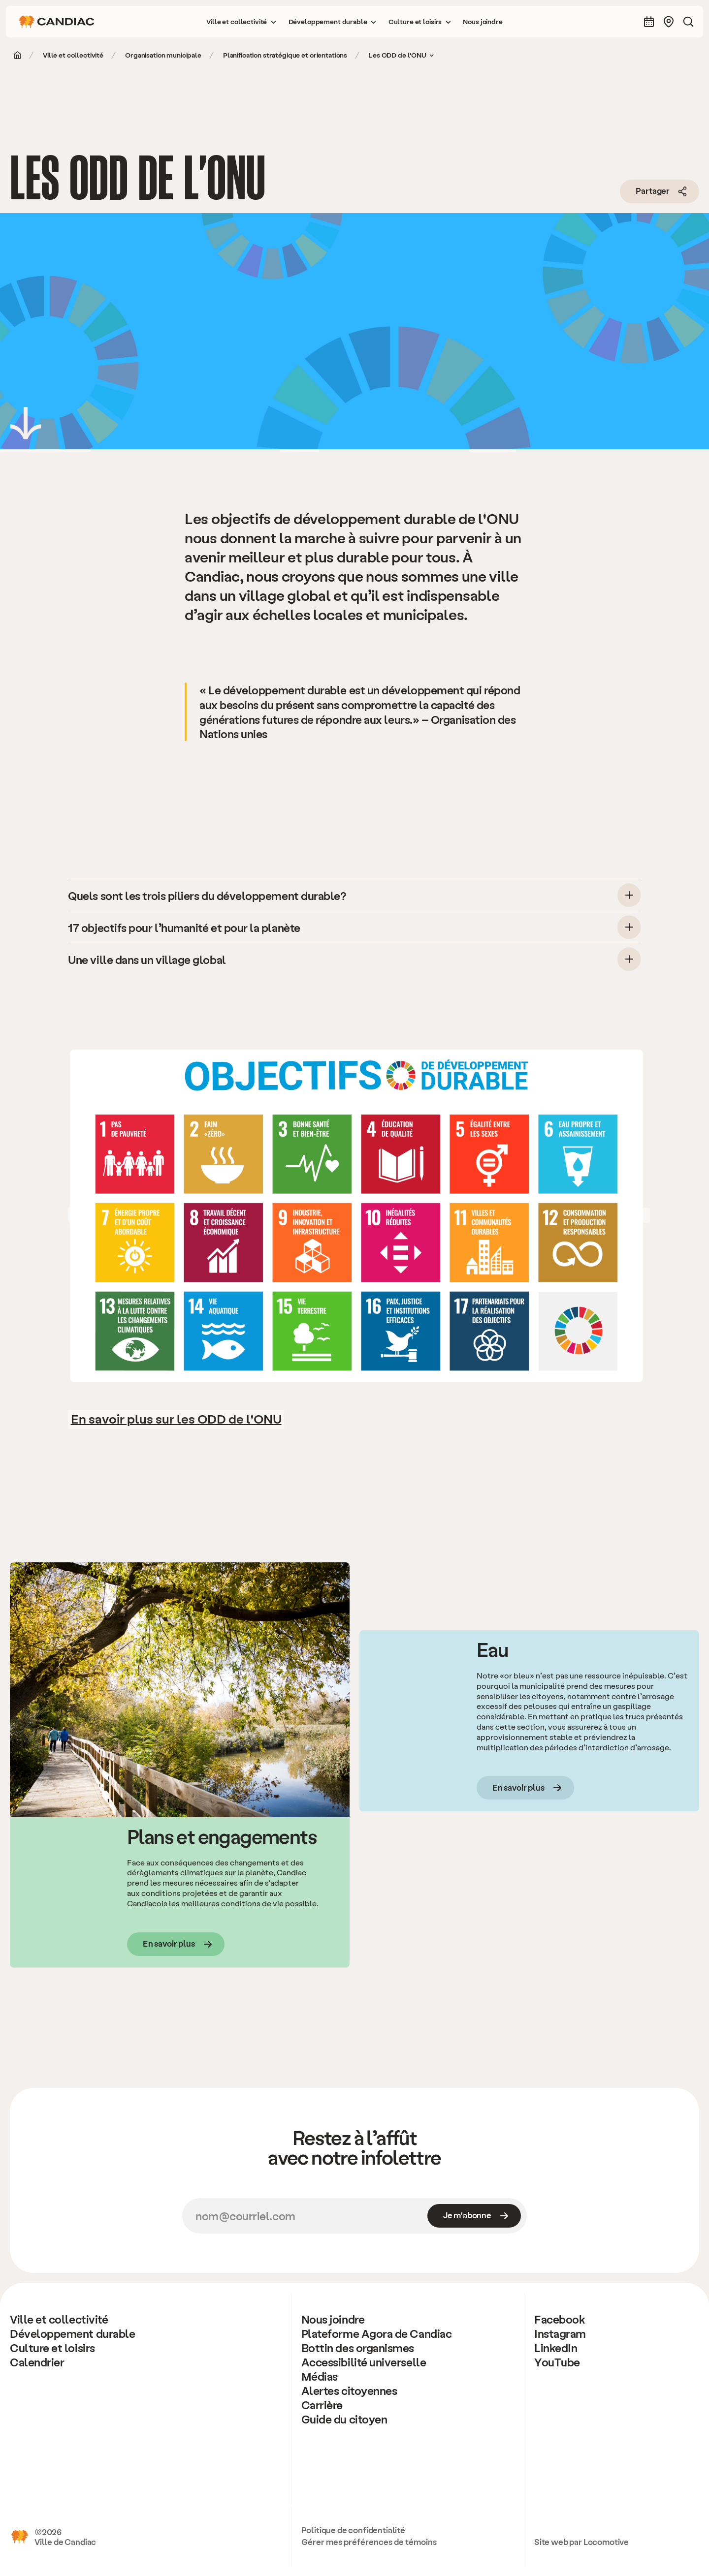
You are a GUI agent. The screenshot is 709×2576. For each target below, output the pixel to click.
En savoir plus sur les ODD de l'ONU (176, 1418)
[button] (241, 21)
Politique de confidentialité (353, 2530)
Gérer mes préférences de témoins (369, 2541)
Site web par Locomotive (581, 2541)
